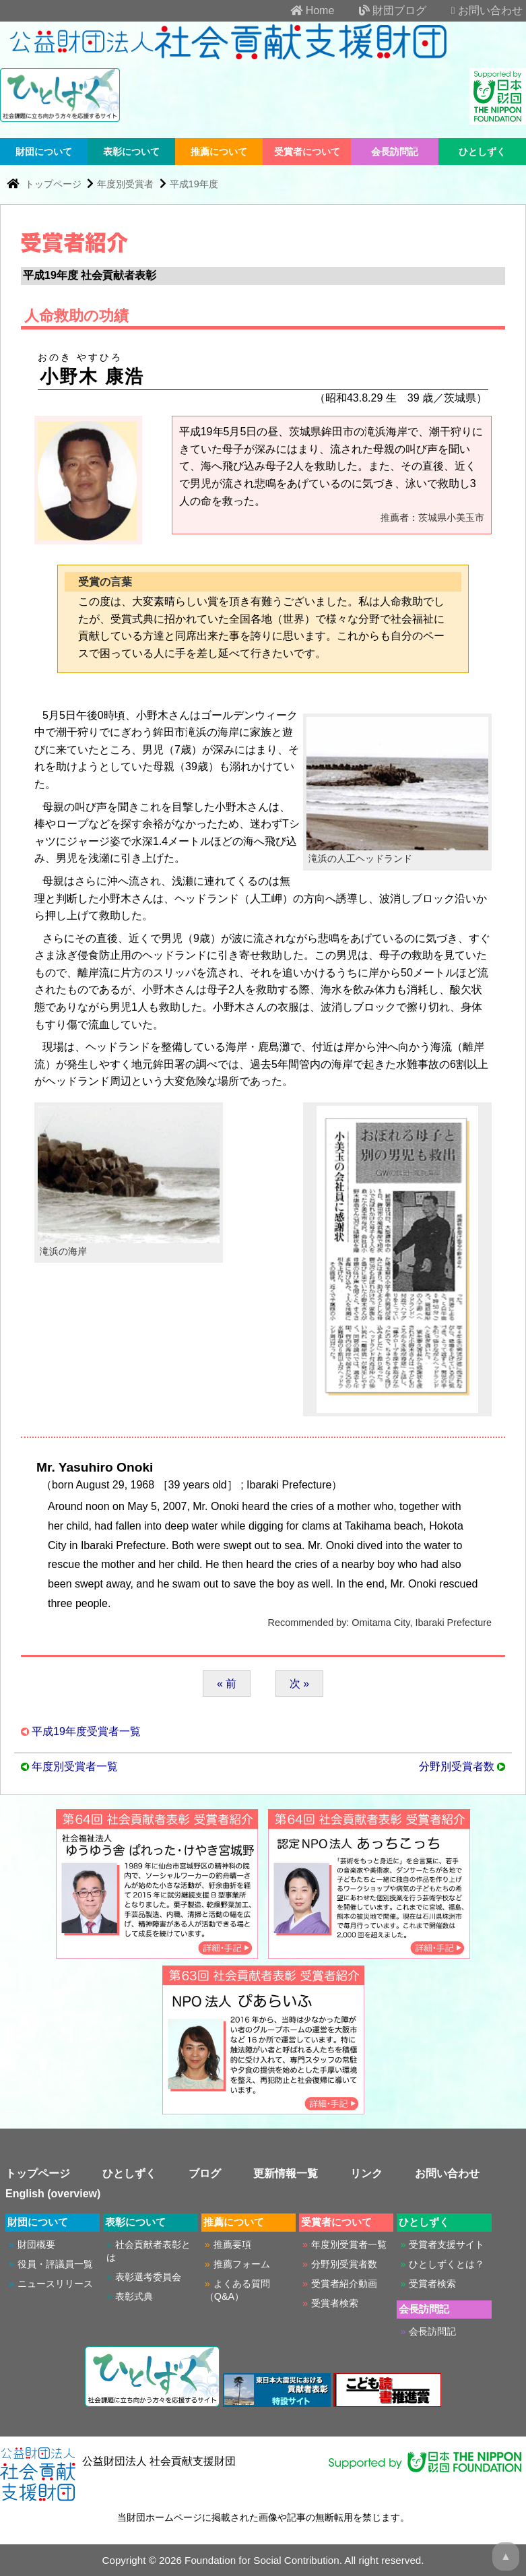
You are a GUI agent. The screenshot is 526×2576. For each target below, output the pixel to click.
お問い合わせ (476, 10)
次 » (299, 1683)
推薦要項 (232, 2244)
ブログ (205, 2173)
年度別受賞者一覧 (75, 1766)
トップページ (54, 184)
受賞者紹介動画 (344, 2283)
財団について (43, 151)
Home (301, 10)
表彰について (131, 151)
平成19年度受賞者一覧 (86, 1731)
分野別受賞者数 (456, 1766)
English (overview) (52, 2193)
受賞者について (307, 151)
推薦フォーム (241, 2264)
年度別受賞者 (125, 184)
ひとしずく (482, 151)
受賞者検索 (334, 2303)
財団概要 (36, 2244)
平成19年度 (194, 184)
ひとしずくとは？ (446, 2264)
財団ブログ (381, 10)
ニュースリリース (55, 2283)
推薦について (219, 151)
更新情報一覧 (285, 2173)
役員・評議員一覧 (55, 2264)
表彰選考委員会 (148, 2276)
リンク (366, 2173)
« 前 (226, 1683)
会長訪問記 (394, 151)
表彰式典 (134, 2296)
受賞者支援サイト (446, 2244)
